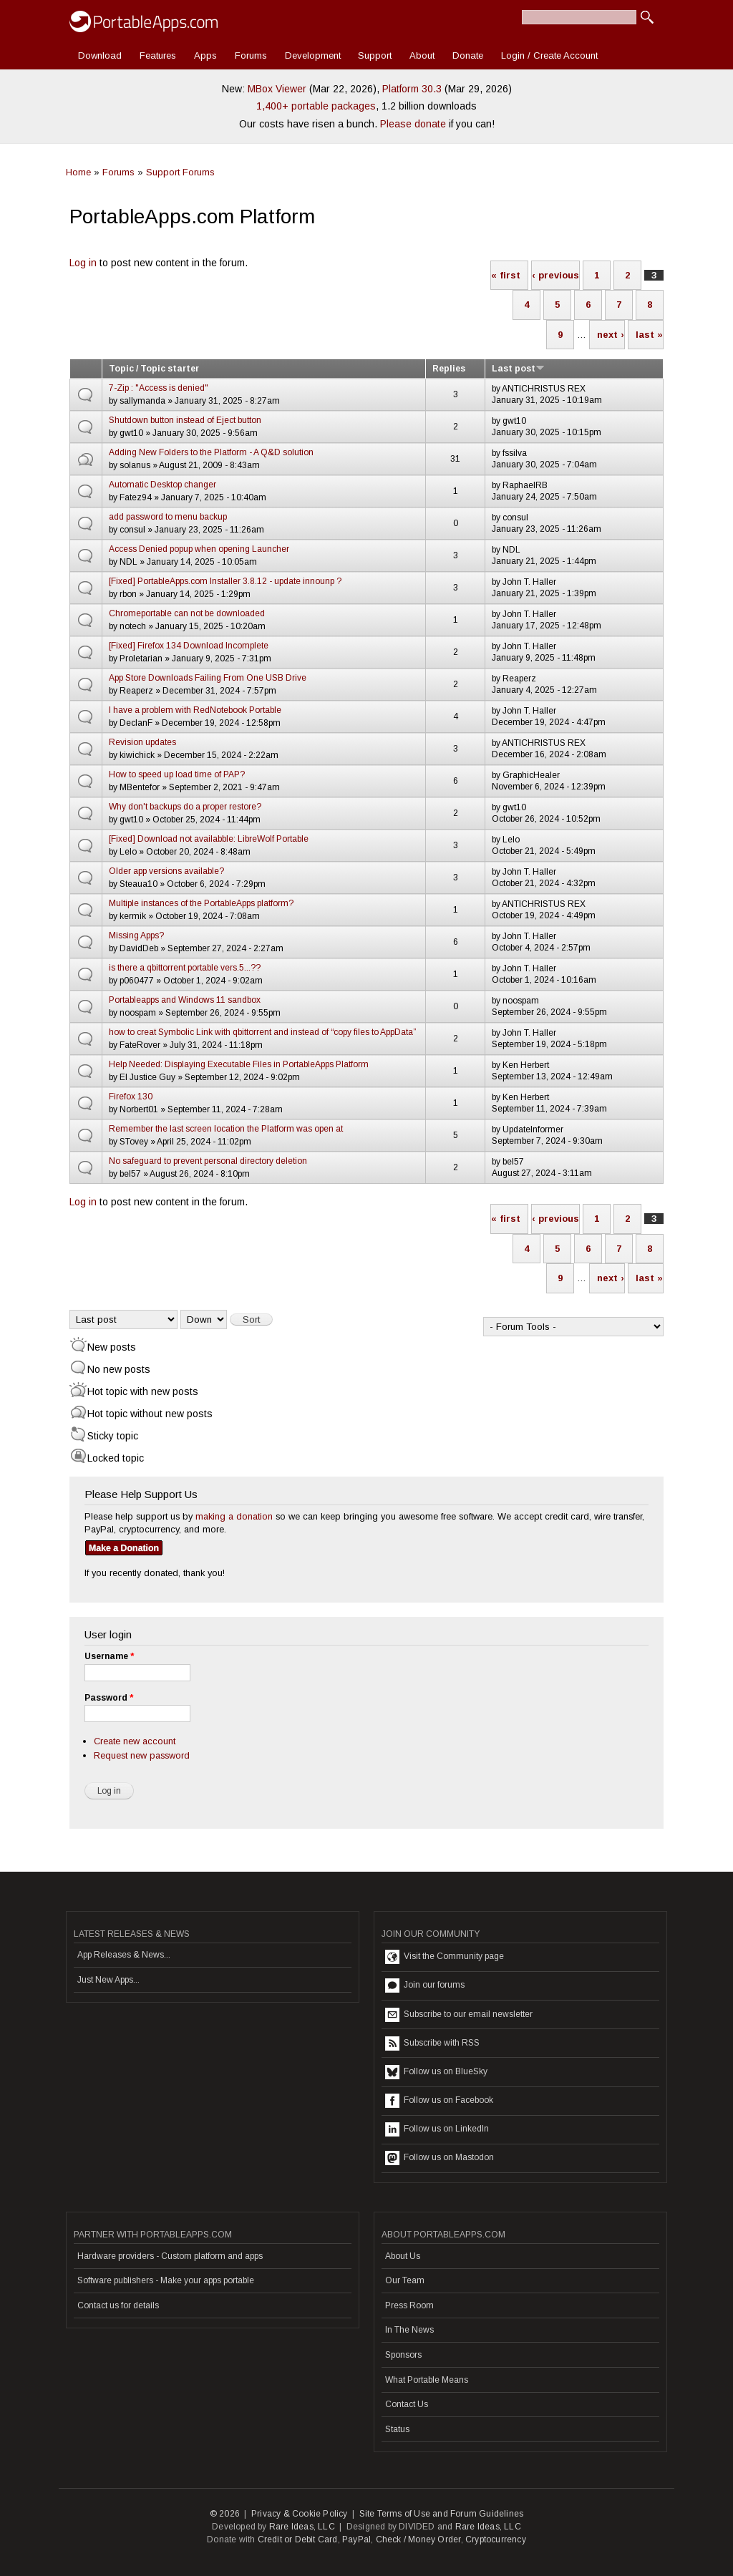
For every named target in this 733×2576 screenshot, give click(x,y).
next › (610, 334)
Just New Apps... (108, 1980)
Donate (467, 55)
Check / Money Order (418, 2539)
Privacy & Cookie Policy (299, 2514)
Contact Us (406, 2404)
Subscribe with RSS (432, 2043)
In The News (409, 2330)
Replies (448, 369)
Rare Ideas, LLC (302, 2527)
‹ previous (555, 275)
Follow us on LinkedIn (437, 2129)
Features (158, 55)
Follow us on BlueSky (436, 2072)
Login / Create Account (549, 55)
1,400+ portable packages (316, 106)
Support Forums (180, 172)
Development (313, 55)
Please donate (413, 124)
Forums (251, 55)
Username (109, 1656)
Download (100, 55)
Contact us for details (118, 2305)
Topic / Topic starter (154, 369)
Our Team (404, 2280)
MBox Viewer (277, 88)
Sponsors (403, 2355)
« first (505, 275)
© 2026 (225, 2514)
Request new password (142, 1755)
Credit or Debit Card (298, 2539)
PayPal (356, 2539)
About (422, 55)
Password (108, 1698)
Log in (83, 262)
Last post (518, 369)
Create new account (134, 1741)
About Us (402, 2256)
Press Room (409, 2305)
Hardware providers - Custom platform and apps (170, 2256)
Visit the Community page (444, 1957)
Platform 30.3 (412, 88)
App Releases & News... (123, 1955)
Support (375, 55)
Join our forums (425, 1985)
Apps (205, 55)
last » (649, 334)
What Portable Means (426, 2380)
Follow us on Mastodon (439, 2158)
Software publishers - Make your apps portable (165, 2280)
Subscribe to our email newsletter (459, 2015)
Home (78, 172)
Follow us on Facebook (439, 2101)
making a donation (234, 1516)
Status (397, 2429)
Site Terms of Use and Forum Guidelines (441, 2514)
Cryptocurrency (495, 2539)
